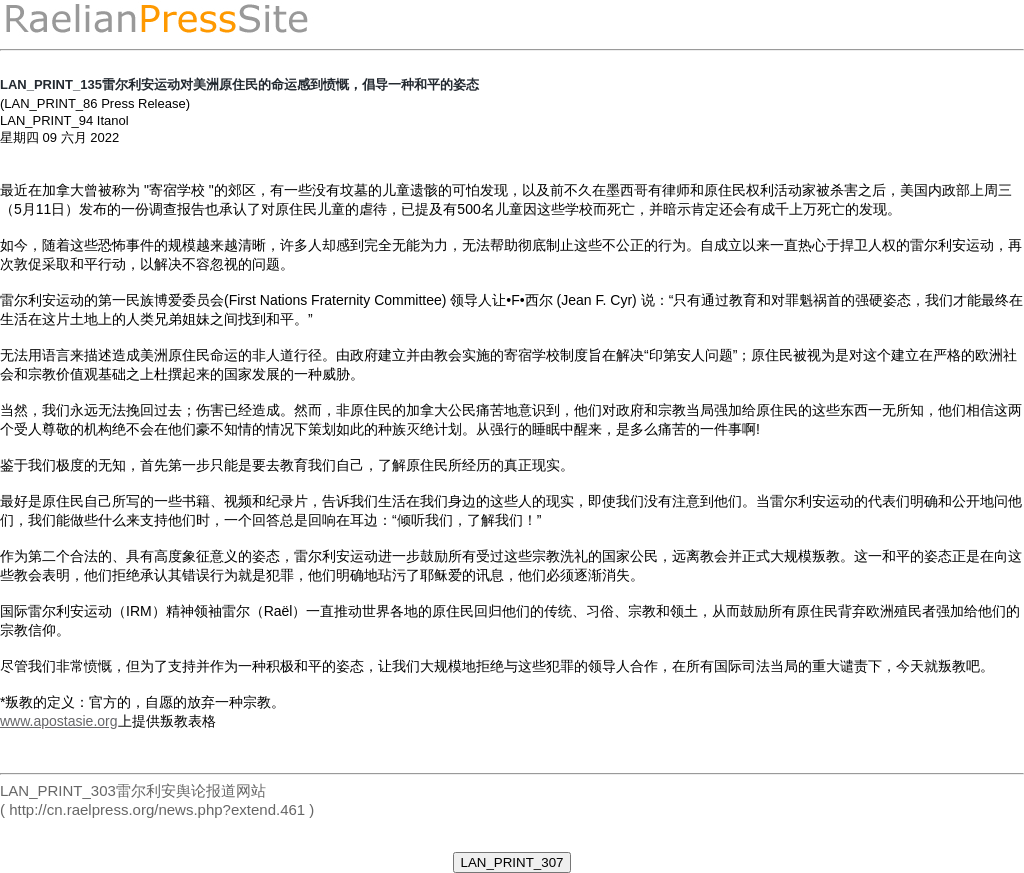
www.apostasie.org (59, 721)
